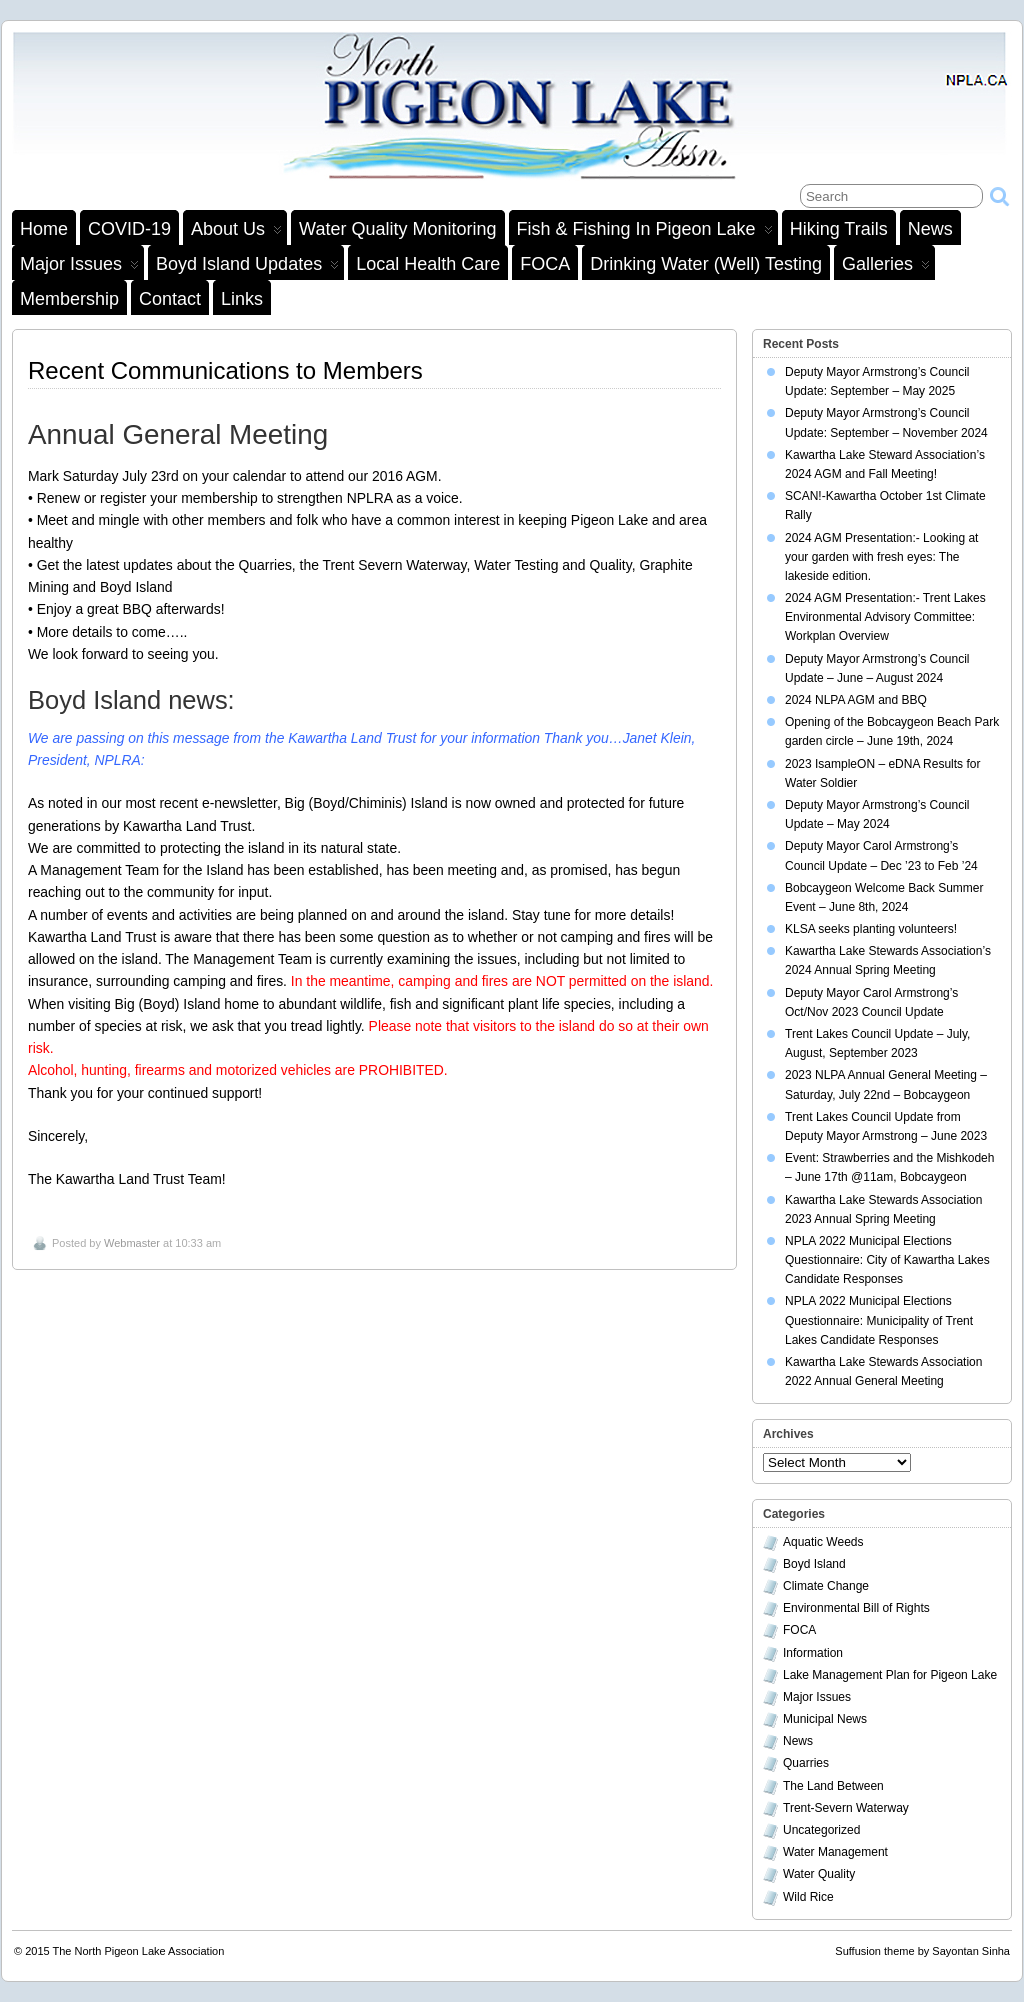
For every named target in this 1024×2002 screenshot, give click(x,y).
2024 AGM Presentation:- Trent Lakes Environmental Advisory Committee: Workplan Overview (885, 617)
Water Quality (819, 1874)
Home (44, 229)
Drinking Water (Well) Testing (706, 264)
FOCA (545, 264)
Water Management (835, 1852)
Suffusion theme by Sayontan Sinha (922, 1951)
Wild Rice (808, 1897)
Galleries (886, 267)
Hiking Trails (839, 229)
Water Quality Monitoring (397, 229)
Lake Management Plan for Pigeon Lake (890, 1675)
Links (242, 299)
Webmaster (132, 1243)
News (930, 229)
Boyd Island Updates (247, 267)
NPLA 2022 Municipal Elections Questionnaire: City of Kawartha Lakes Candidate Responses (887, 1260)
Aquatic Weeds (823, 1542)
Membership (69, 299)
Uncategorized (821, 1830)
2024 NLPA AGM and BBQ (856, 700)
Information (813, 1653)
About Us (236, 232)
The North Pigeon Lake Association (139, 1951)
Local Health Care (428, 264)
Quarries (806, 1763)
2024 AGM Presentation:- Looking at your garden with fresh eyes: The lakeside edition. (881, 557)
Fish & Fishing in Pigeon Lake (645, 232)
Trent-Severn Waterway (846, 1808)
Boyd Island (814, 1564)
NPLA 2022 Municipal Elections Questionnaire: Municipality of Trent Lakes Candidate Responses (879, 1320)
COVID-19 (129, 229)
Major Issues (79, 267)
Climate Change (826, 1586)
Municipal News (825, 1719)
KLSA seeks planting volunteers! (871, 929)
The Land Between (833, 1786)
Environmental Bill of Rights (856, 1608)
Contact (170, 299)
